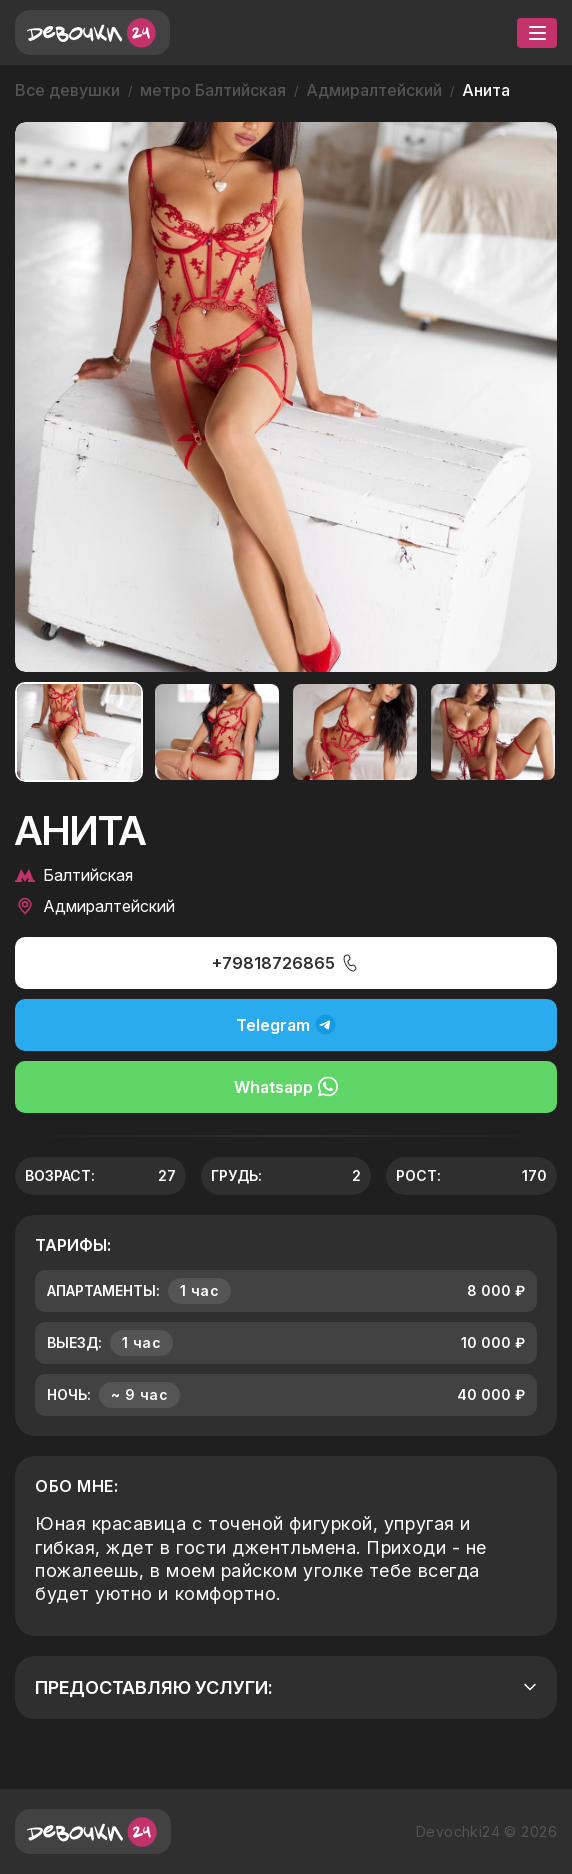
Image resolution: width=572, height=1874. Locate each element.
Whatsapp (286, 1086)
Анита (486, 90)
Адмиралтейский (374, 90)
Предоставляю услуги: (286, 1687)
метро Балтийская (213, 90)
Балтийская (74, 875)
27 (167, 1175)
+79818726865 (286, 963)
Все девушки (67, 90)
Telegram (286, 1024)
